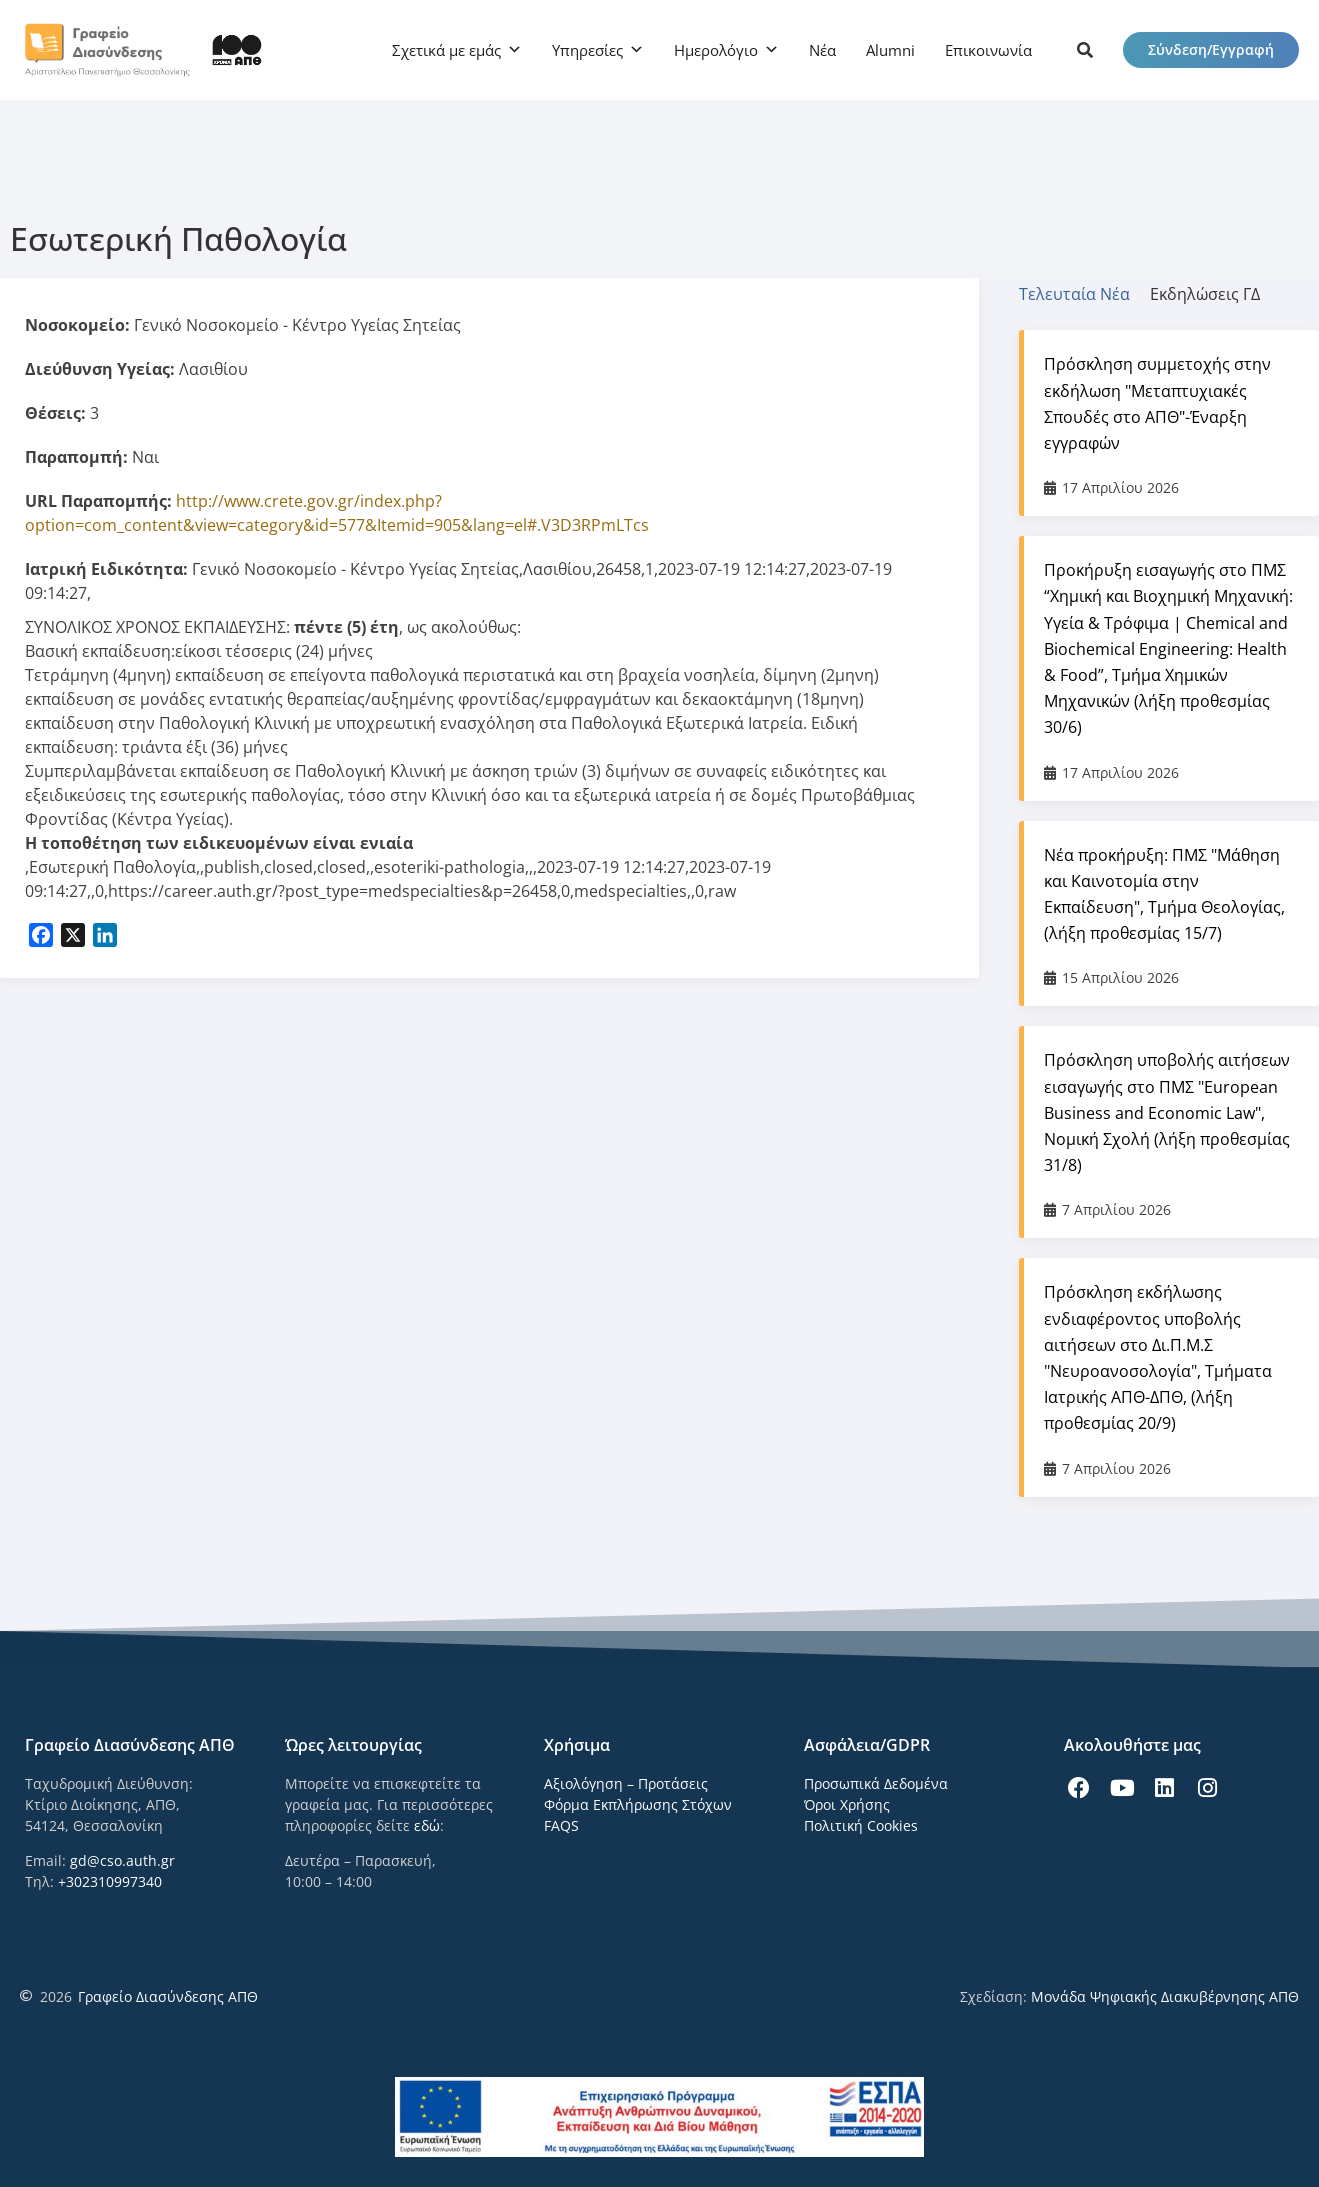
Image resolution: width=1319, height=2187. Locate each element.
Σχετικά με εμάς (446, 50)
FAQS (561, 1825)
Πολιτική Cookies (861, 1825)
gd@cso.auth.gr (122, 1860)
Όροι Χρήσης (847, 1804)
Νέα (822, 50)
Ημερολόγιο (716, 50)
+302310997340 (110, 1881)
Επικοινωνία (988, 50)
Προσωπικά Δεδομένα (876, 1783)
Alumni (890, 50)
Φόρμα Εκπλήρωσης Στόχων (638, 1804)
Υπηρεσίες (587, 50)
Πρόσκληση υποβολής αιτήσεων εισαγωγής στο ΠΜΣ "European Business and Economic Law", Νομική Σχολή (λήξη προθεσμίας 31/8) (1167, 1112)
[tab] (1084, 294)
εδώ (427, 1825)
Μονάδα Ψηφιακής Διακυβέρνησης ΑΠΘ (1165, 1996)
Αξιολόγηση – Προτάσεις (626, 1783)
